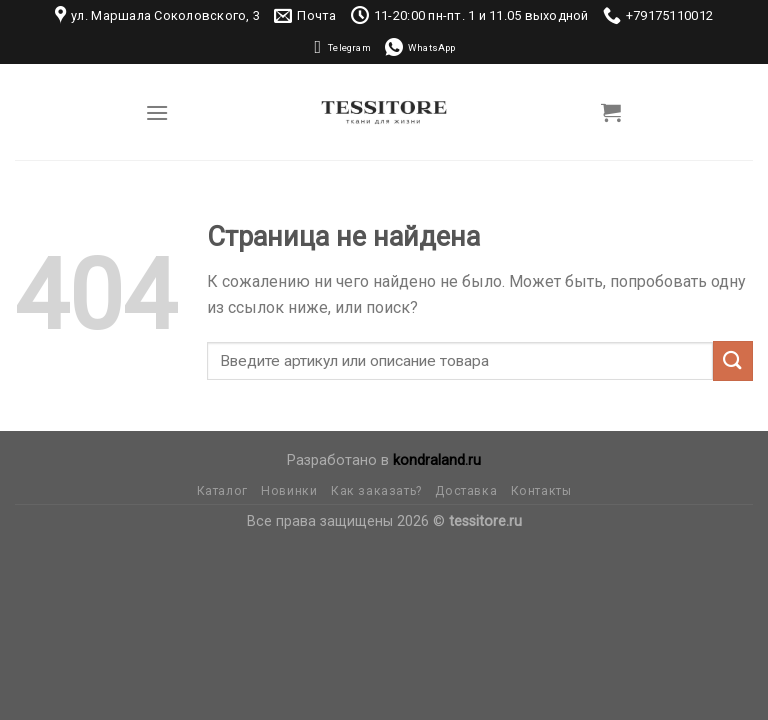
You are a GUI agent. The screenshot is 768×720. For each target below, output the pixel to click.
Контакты (541, 491)
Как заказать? (376, 491)
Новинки (289, 491)
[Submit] (733, 360)
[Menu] (157, 112)
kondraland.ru (437, 460)
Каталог (222, 491)
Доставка (466, 491)
